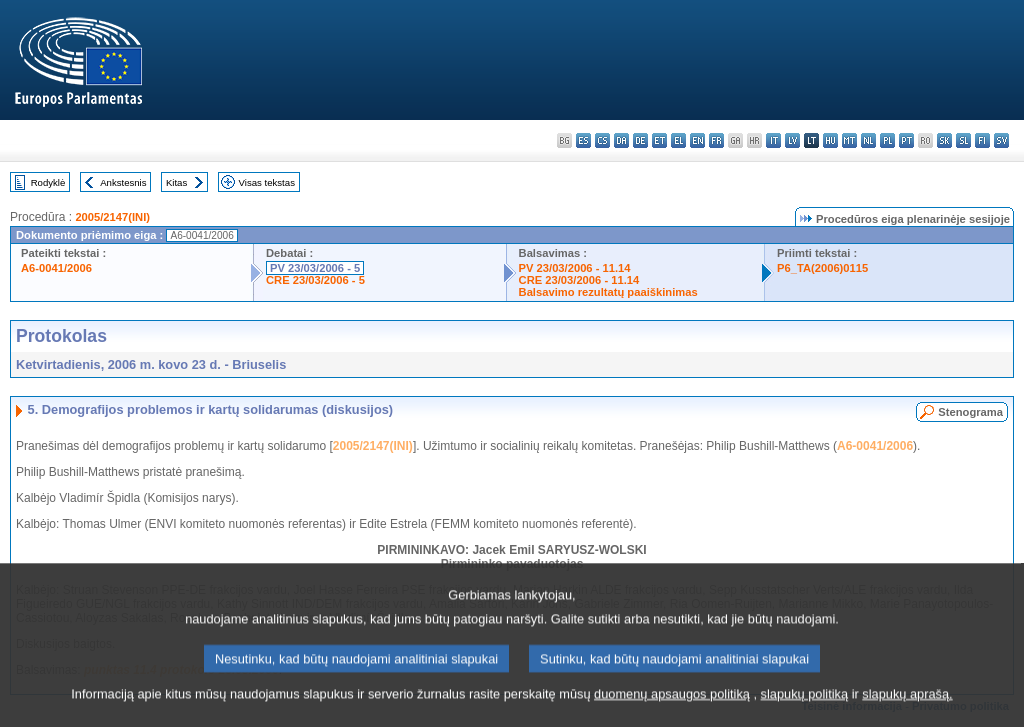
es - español (583, 140)
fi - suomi (982, 140)
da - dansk (621, 140)
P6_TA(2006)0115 (822, 268)
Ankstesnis (123, 182)
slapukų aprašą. (907, 714)
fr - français (716, 140)
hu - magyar (830, 140)
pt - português (906, 140)
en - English (697, 140)
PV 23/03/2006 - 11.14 (575, 268)
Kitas (176, 182)
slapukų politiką (805, 714)
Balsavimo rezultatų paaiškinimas (608, 292)
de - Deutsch (640, 140)
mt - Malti (849, 140)
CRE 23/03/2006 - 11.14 (579, 280)
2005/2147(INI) (112, 217)
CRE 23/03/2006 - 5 (315, 280)
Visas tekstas (267, 182)
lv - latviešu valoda (792, 140)
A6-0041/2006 (56, 268)
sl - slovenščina (963, 140)
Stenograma (970, 412)
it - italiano (773, 140)
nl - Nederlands (868, 140)
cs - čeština (602, 140)
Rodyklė (48, 182)
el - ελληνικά (678, 140)
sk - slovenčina (944, 140)
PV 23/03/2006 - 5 (315, 268)
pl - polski (887, 140)
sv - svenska (1001, 140)
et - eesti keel (659, 140)
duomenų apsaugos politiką (672, 714)
